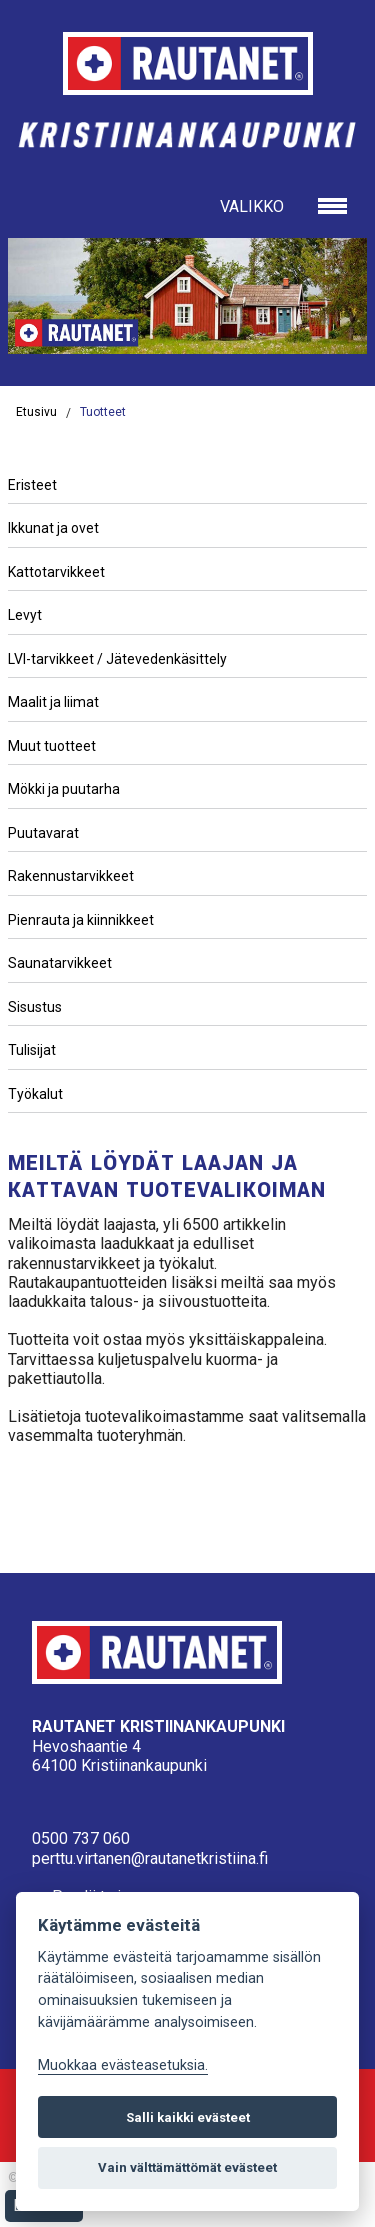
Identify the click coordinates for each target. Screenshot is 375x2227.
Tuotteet (103, 412)
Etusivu (36, 412)
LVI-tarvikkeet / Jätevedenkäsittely (117, 659)
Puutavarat (43, 833)
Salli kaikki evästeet (188, 2117)
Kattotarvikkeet (56, 572)
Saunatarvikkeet (60, 963)
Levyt (25, 615)
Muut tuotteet (52, 746)
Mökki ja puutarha (64, 789)
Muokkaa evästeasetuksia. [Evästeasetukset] (123, 2065)
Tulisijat (32, 1050)
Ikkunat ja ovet (53, 528)
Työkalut (35, 1094)
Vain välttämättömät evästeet (187, 2167)
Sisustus (35, 1007)
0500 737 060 (81, 1838)
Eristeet (32, 485)
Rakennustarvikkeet (71, 876)
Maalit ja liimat (53, 702)
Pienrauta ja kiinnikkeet (81, 920)
